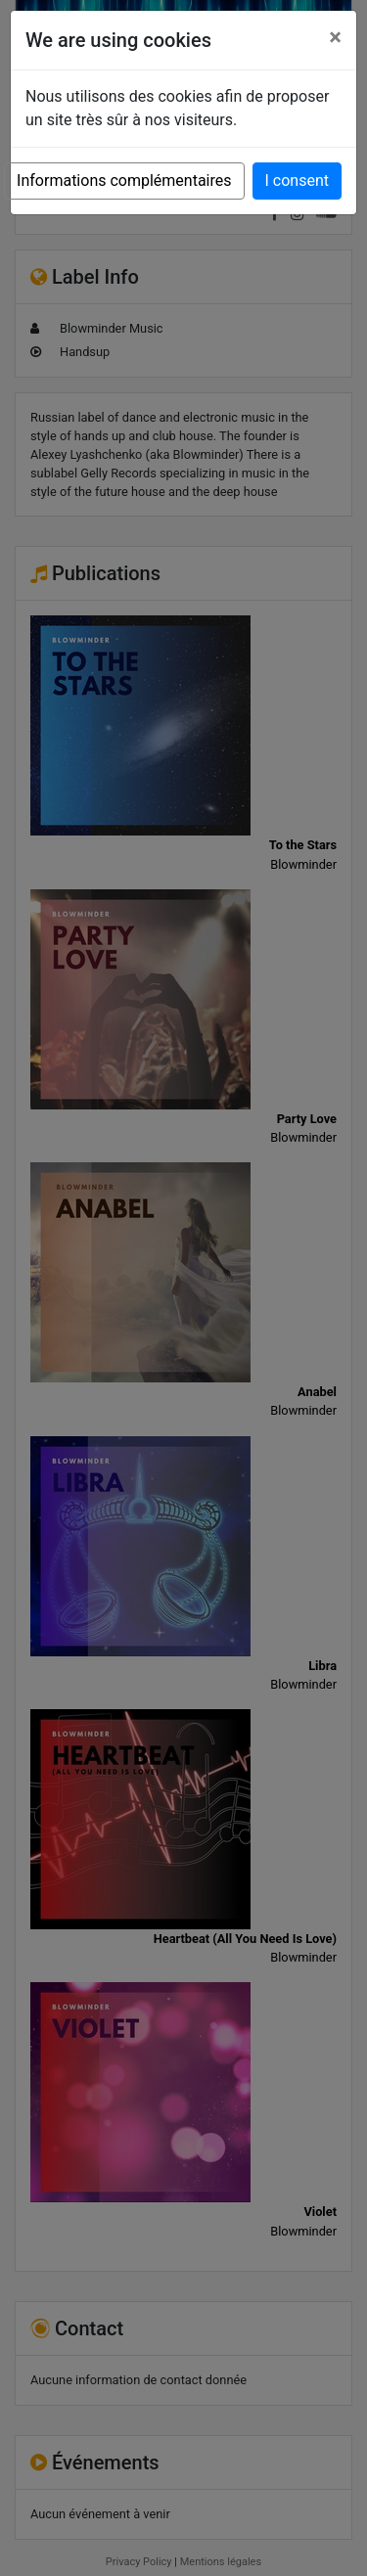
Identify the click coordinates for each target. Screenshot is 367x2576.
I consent (297, 180)
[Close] (335, 37)
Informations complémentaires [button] (124, 180)
